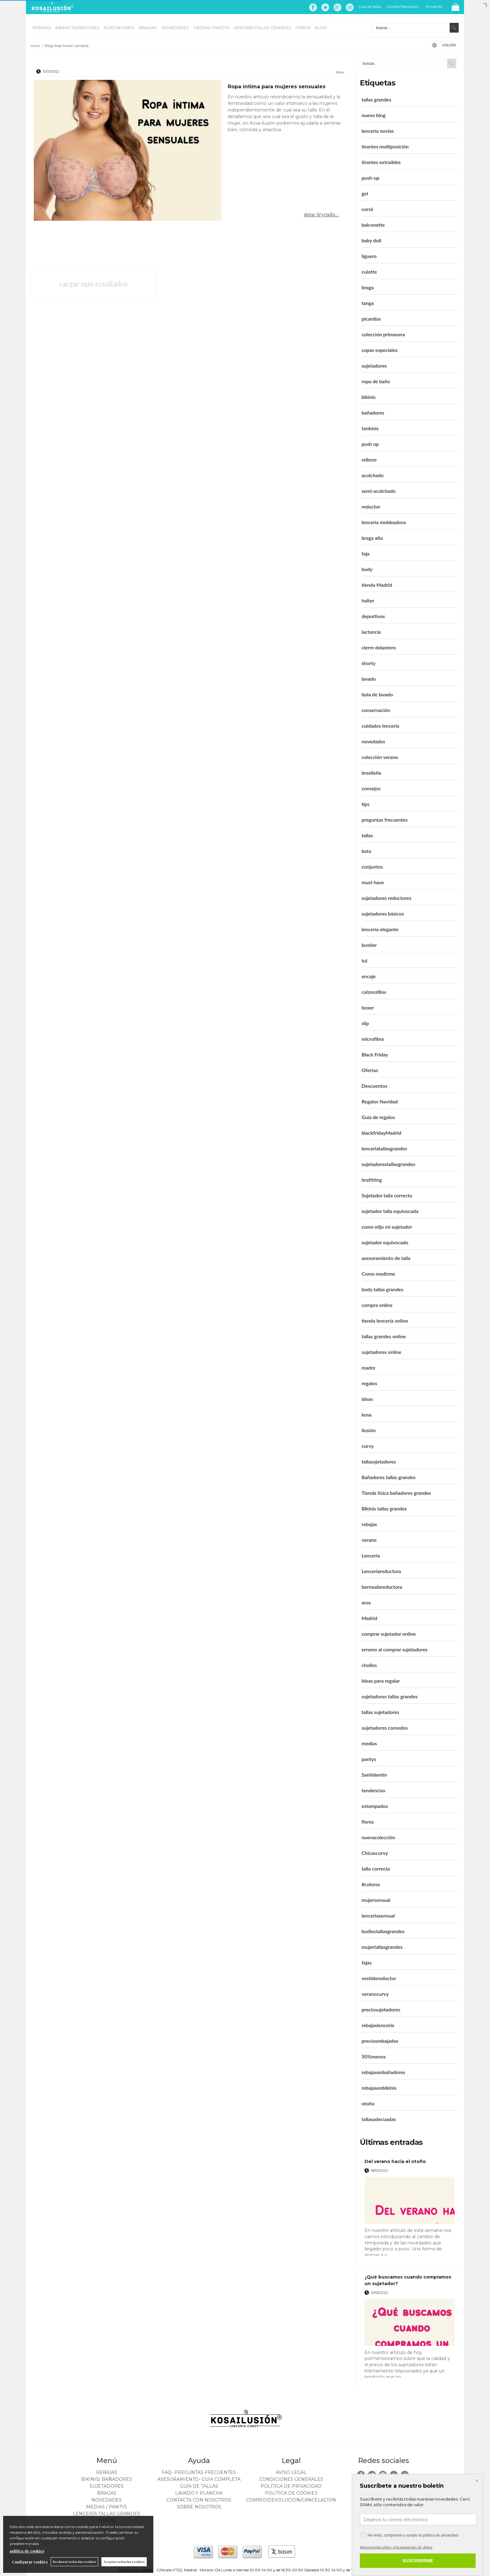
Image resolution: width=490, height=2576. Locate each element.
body (366, 569)
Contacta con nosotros (198, 2500)
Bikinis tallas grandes (384, 1508)
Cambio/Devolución (403, 6)
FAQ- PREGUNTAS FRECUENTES (199, 2472)
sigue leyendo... (321, 214)
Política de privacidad (291, 2486)
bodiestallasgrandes (382, 1931)
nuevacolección (378, 1837)
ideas (367, 1399)
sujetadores (373, 366)
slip (365, 1023)
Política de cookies (291, 2493)
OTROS (303, 27)
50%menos (373, 2056)
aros (365, 1602)
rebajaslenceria (377, 2025)
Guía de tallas (370, 6)
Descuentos (374, 1086)
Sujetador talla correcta (386, 1195)
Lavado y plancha (199, 2493)
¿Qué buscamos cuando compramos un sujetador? (408, 2280)
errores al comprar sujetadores (394, 1649)
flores (367, 1822)
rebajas (369, 1524)
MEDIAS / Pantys (212, 27)
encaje (368, 976)
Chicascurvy (374, 1853)
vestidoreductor (378, 1978)
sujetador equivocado (384, 1242)
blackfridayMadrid (381, 1133)
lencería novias (377, 131)
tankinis (370, 428)
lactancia (370, 632)
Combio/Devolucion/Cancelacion (291, 2500)
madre (368, 1368)
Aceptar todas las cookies (124, 2561)
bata (366, 851)
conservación (375, 710)
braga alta (372, 538)
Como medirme (378, 1274)
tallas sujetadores (380, 1712)
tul (364, 960)
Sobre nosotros (199, 2507)
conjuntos (372, 867)
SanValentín (374, 1775)
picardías (371, 319)
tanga (367, 303)
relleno (368, 459)
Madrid (369, 1618)
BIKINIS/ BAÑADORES (77, 27)
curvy (367, 1446)
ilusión (368, 1430)
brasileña (371, 773)
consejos (370, 788)
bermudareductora (381, 1587)
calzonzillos (373, 992)
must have (372, 882)
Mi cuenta (434, 6)
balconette (373, 225)
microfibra (372, 1039)
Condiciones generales (291, 2479)
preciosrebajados (379, 2041)
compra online (376, 1305)
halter (367, 600)
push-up (370, 178)
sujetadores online (381, 1352)
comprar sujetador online (388, 1634)
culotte (369, 272)
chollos (369, 1665)
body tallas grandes (382, 1289)
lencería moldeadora (383, 522)
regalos (369, 1383)
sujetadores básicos (382, 913)
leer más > (446, 2258)
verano (368, 1540)
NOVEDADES (176, 27)
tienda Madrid (376, 585)
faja (365, 553)
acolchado (372, 475)
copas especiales (379, 350)
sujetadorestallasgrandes (388, 1164)
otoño (368, 2103)
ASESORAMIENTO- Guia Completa (199, 2479)
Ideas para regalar (380, 1681)
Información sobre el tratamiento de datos (396, 2546)
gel (364, 193)
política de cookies (27, 2550)
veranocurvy (375, 1994)
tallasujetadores (378, 1461)
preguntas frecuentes (384, 820)
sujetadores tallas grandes (389, 1696)
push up (370, 444)
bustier (369, 945)
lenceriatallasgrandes (384, 1148)
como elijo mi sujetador (386, 1227)
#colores (370, 1884)
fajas (366, 1962)
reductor (370, 506)
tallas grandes (376, 99)
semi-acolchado (378, 491)
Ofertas (369, 1070)
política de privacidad (440, 2535)
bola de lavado (377, 694)
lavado (368, 679)
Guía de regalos (378, 1117)
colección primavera (383, 334)
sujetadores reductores (386, 898)
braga (367, 287)
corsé (367, 209)
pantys (368, 1759)
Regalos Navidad (379, 1101)
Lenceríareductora (381, 1571)
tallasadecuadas (378, 2119)
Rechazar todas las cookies (74, 2561)
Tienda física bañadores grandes (396, 1493)
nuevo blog (373, 115)
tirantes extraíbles (381, 162)
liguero (368, 256)
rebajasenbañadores (383, 2072)
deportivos (373, 616)
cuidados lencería (380, 726)
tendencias (373, 1790)
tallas (367, 835)
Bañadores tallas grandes (388, 1477)
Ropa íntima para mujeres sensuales (276, 87)
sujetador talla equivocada (389, 1211)
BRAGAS (148, 27)
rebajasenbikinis (378, 2088)
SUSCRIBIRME (417, 2560)
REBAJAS (42, 27)
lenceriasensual (378, 1915)
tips (365, 804)
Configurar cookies (30, 2561)
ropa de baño (375, 381)
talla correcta (375, 1868)
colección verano (379, 757)
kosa (366, 1414)
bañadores (372, 413)
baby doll (371, 240)
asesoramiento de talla (385, 1258)
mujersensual (375, 1900)
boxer (367, 1007)
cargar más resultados (93, 283)
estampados (374, 1806)
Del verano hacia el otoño (395, 2161)
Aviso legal (291, 2472)
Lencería (370, 1555)
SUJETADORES (119, 27)
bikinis (368, 397)
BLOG (321, 27)
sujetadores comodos (384, 1728)
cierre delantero (378, 647)
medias (369, 1743)
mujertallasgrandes (381, 1947)
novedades (373, 741)
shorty (368, 663)
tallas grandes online (383, 1336)
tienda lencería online (384, 1321)
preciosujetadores (380, 2009)
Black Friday (374, 1054)
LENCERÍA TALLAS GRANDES (262, 27)
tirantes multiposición (385, 146)
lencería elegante (379, 929)
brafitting (371, 1180)
